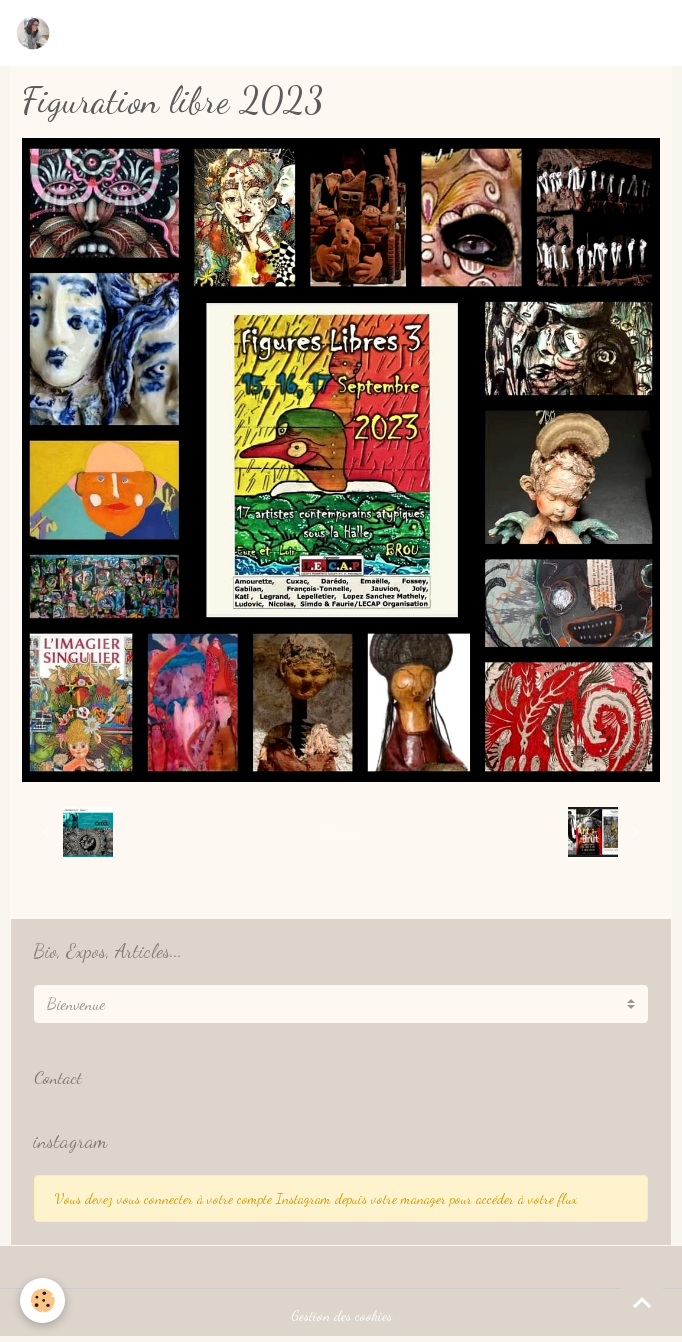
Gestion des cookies (341, 1315)
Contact (58, 1077)
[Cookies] (42, 1300)
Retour (341, 831)
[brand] (37, 33)
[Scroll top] (642, 1302)
